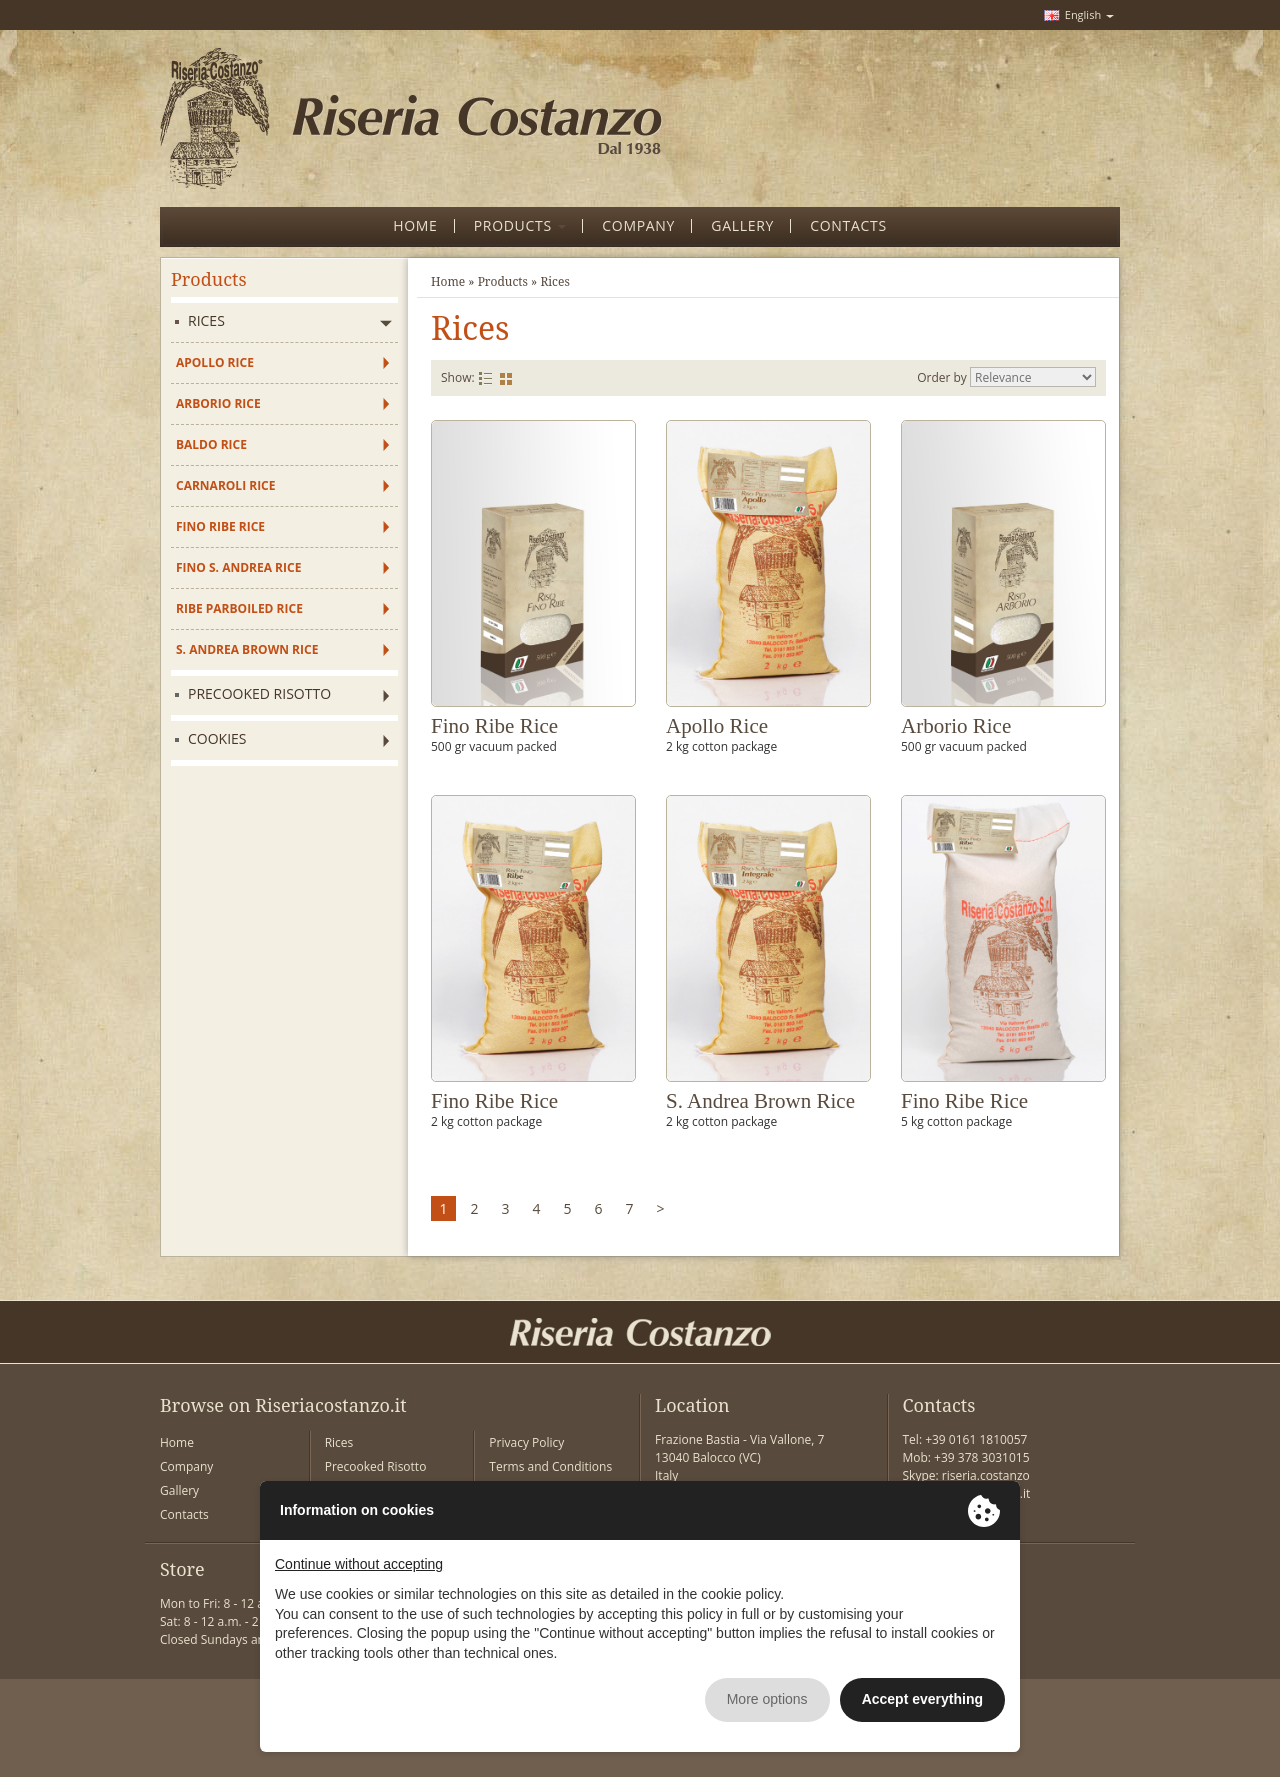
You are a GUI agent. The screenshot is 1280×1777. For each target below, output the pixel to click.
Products (503, 281)
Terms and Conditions (550, 1466)
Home (448, 281)
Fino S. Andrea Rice (238, 567)
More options (767, 1699)
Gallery (179, 1490)
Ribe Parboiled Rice (239, 608)
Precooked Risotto (259, 693)
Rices (206, 320)
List (485, 378)
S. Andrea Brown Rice (247, 649)
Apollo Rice (215, 362)
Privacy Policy (526, 1442)
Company (186, 1466)
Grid (506, 378)
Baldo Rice (211, 444)
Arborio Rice (218, 403)
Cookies (217, 738)
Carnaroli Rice (226, 485)
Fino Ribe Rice (220, 526)
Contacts (184, 1514)
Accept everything (922, 1699)
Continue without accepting (359, 1564)
